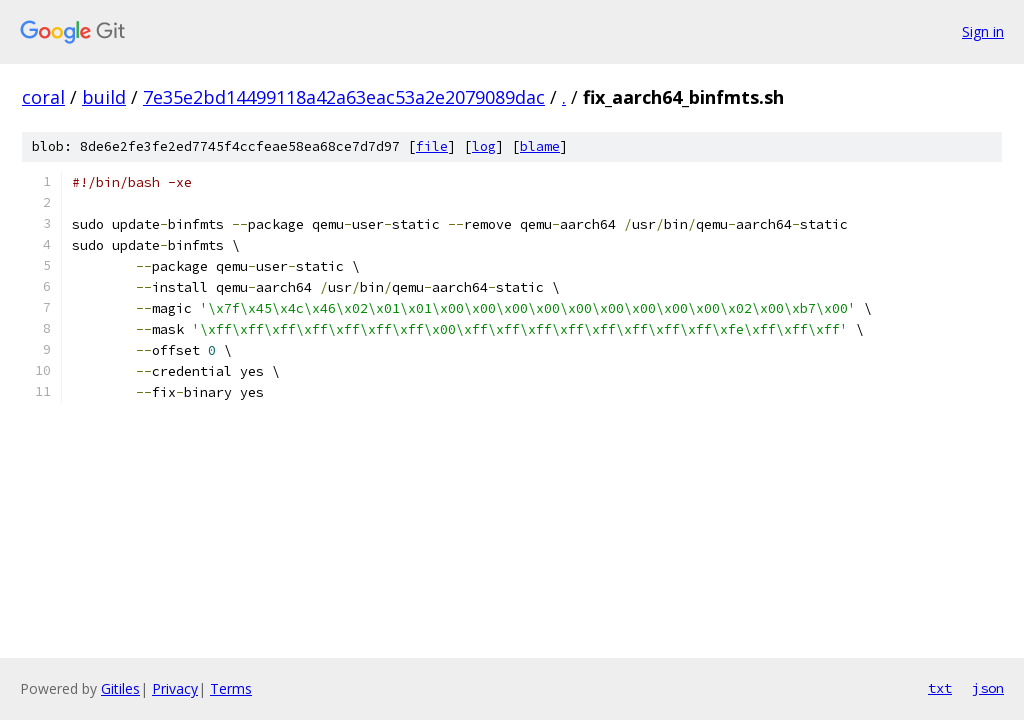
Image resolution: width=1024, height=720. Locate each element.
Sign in (983, 31)
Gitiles (120, 688)
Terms (231, 688)
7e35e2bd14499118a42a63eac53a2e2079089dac (344, 97)
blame (540, 146)
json (988, 688)
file (432, 146)
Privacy (175, 688)
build (104, 97)
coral (43, 97)
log (484, 146)
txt (940, 688)
